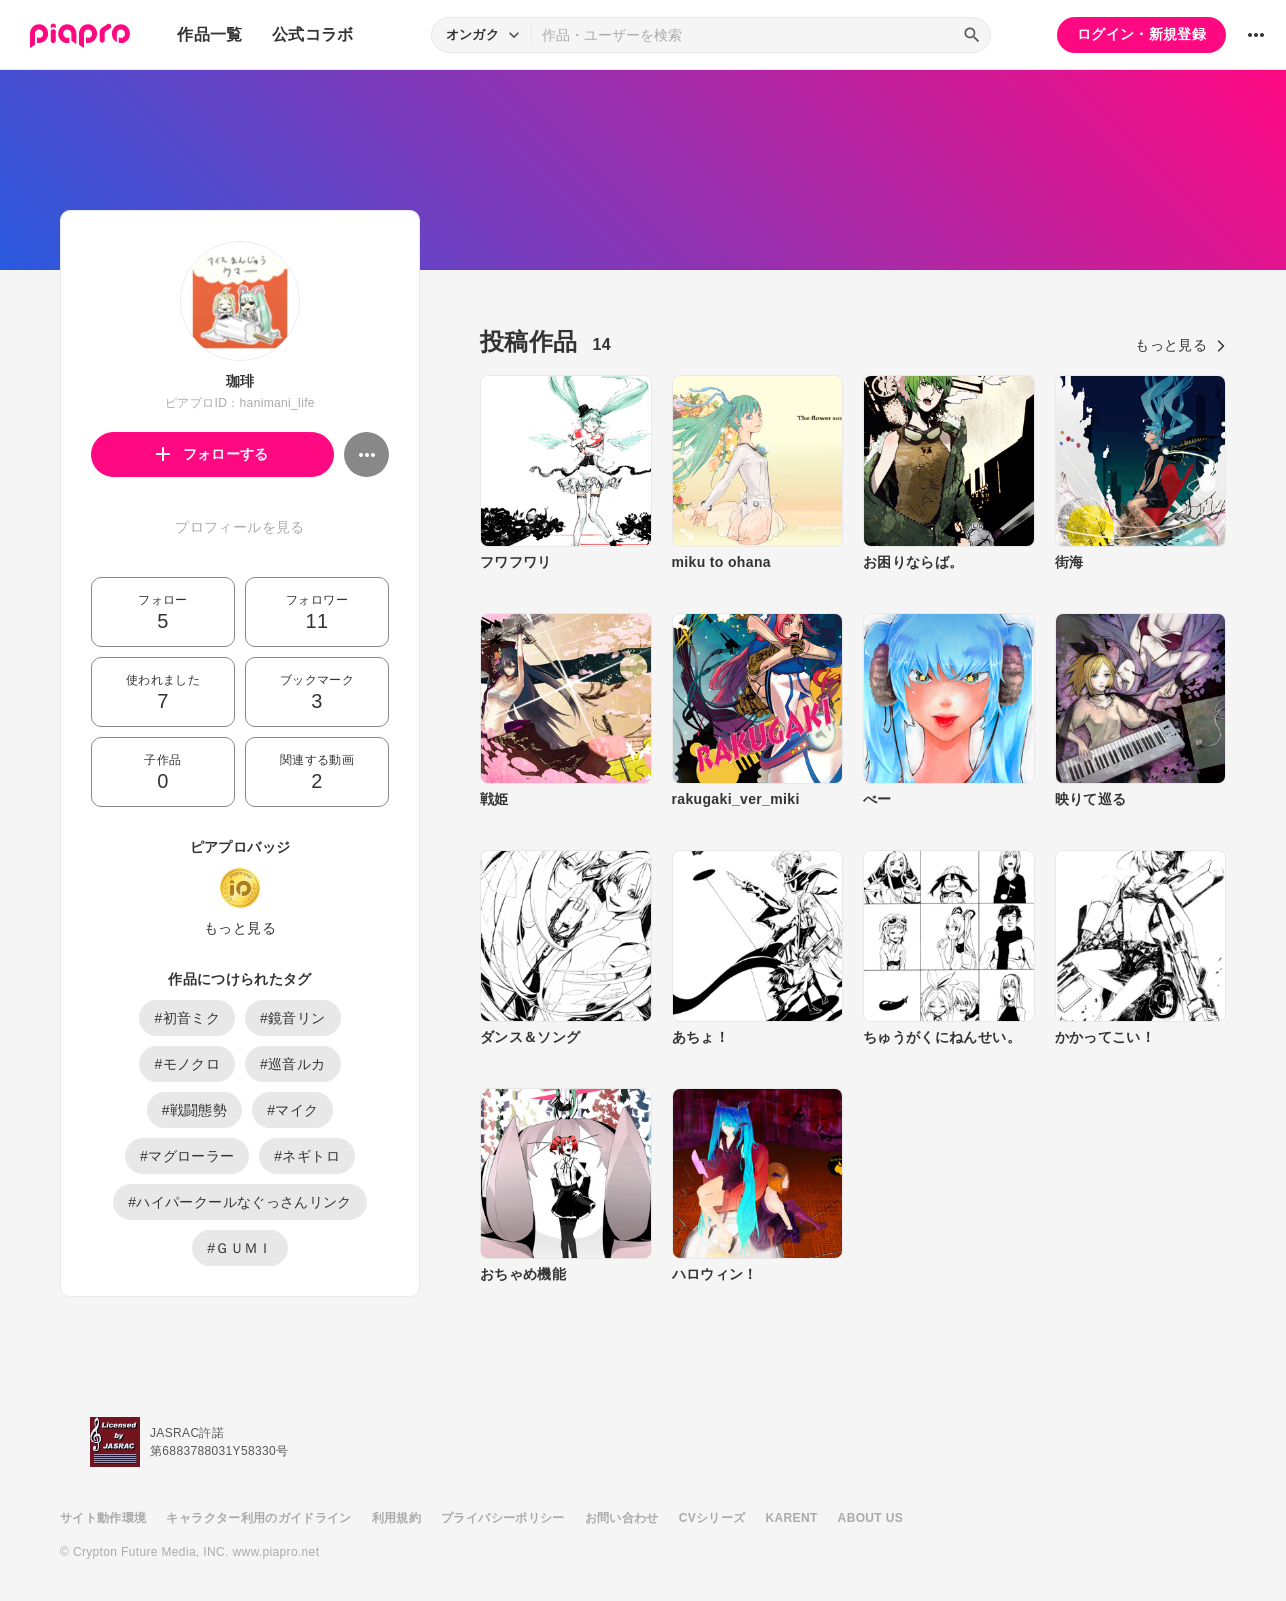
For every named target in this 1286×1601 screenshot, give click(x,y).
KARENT (792, 1518)
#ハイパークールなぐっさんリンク (239, 1202)
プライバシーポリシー (503, 1518)
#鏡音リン (293, 1018)
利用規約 (396, 1518)
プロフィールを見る (239, 527)
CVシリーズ (712, 1518)
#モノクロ (187, 1064)
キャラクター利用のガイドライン (258, 1518)
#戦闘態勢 (195, 1110)
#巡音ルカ (293, 1064)
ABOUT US (870, 1518)
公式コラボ (313, 34)
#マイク (292, 1110)
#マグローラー (187, 1156)
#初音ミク (187, 1018)
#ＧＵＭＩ (240, 1248)
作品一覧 (209, 34)
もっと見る (240, 928)
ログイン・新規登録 (1141, 34)
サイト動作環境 (103, 1518)
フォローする (212, 454)
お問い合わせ (622, 1518)
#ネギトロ (307, 1156)
